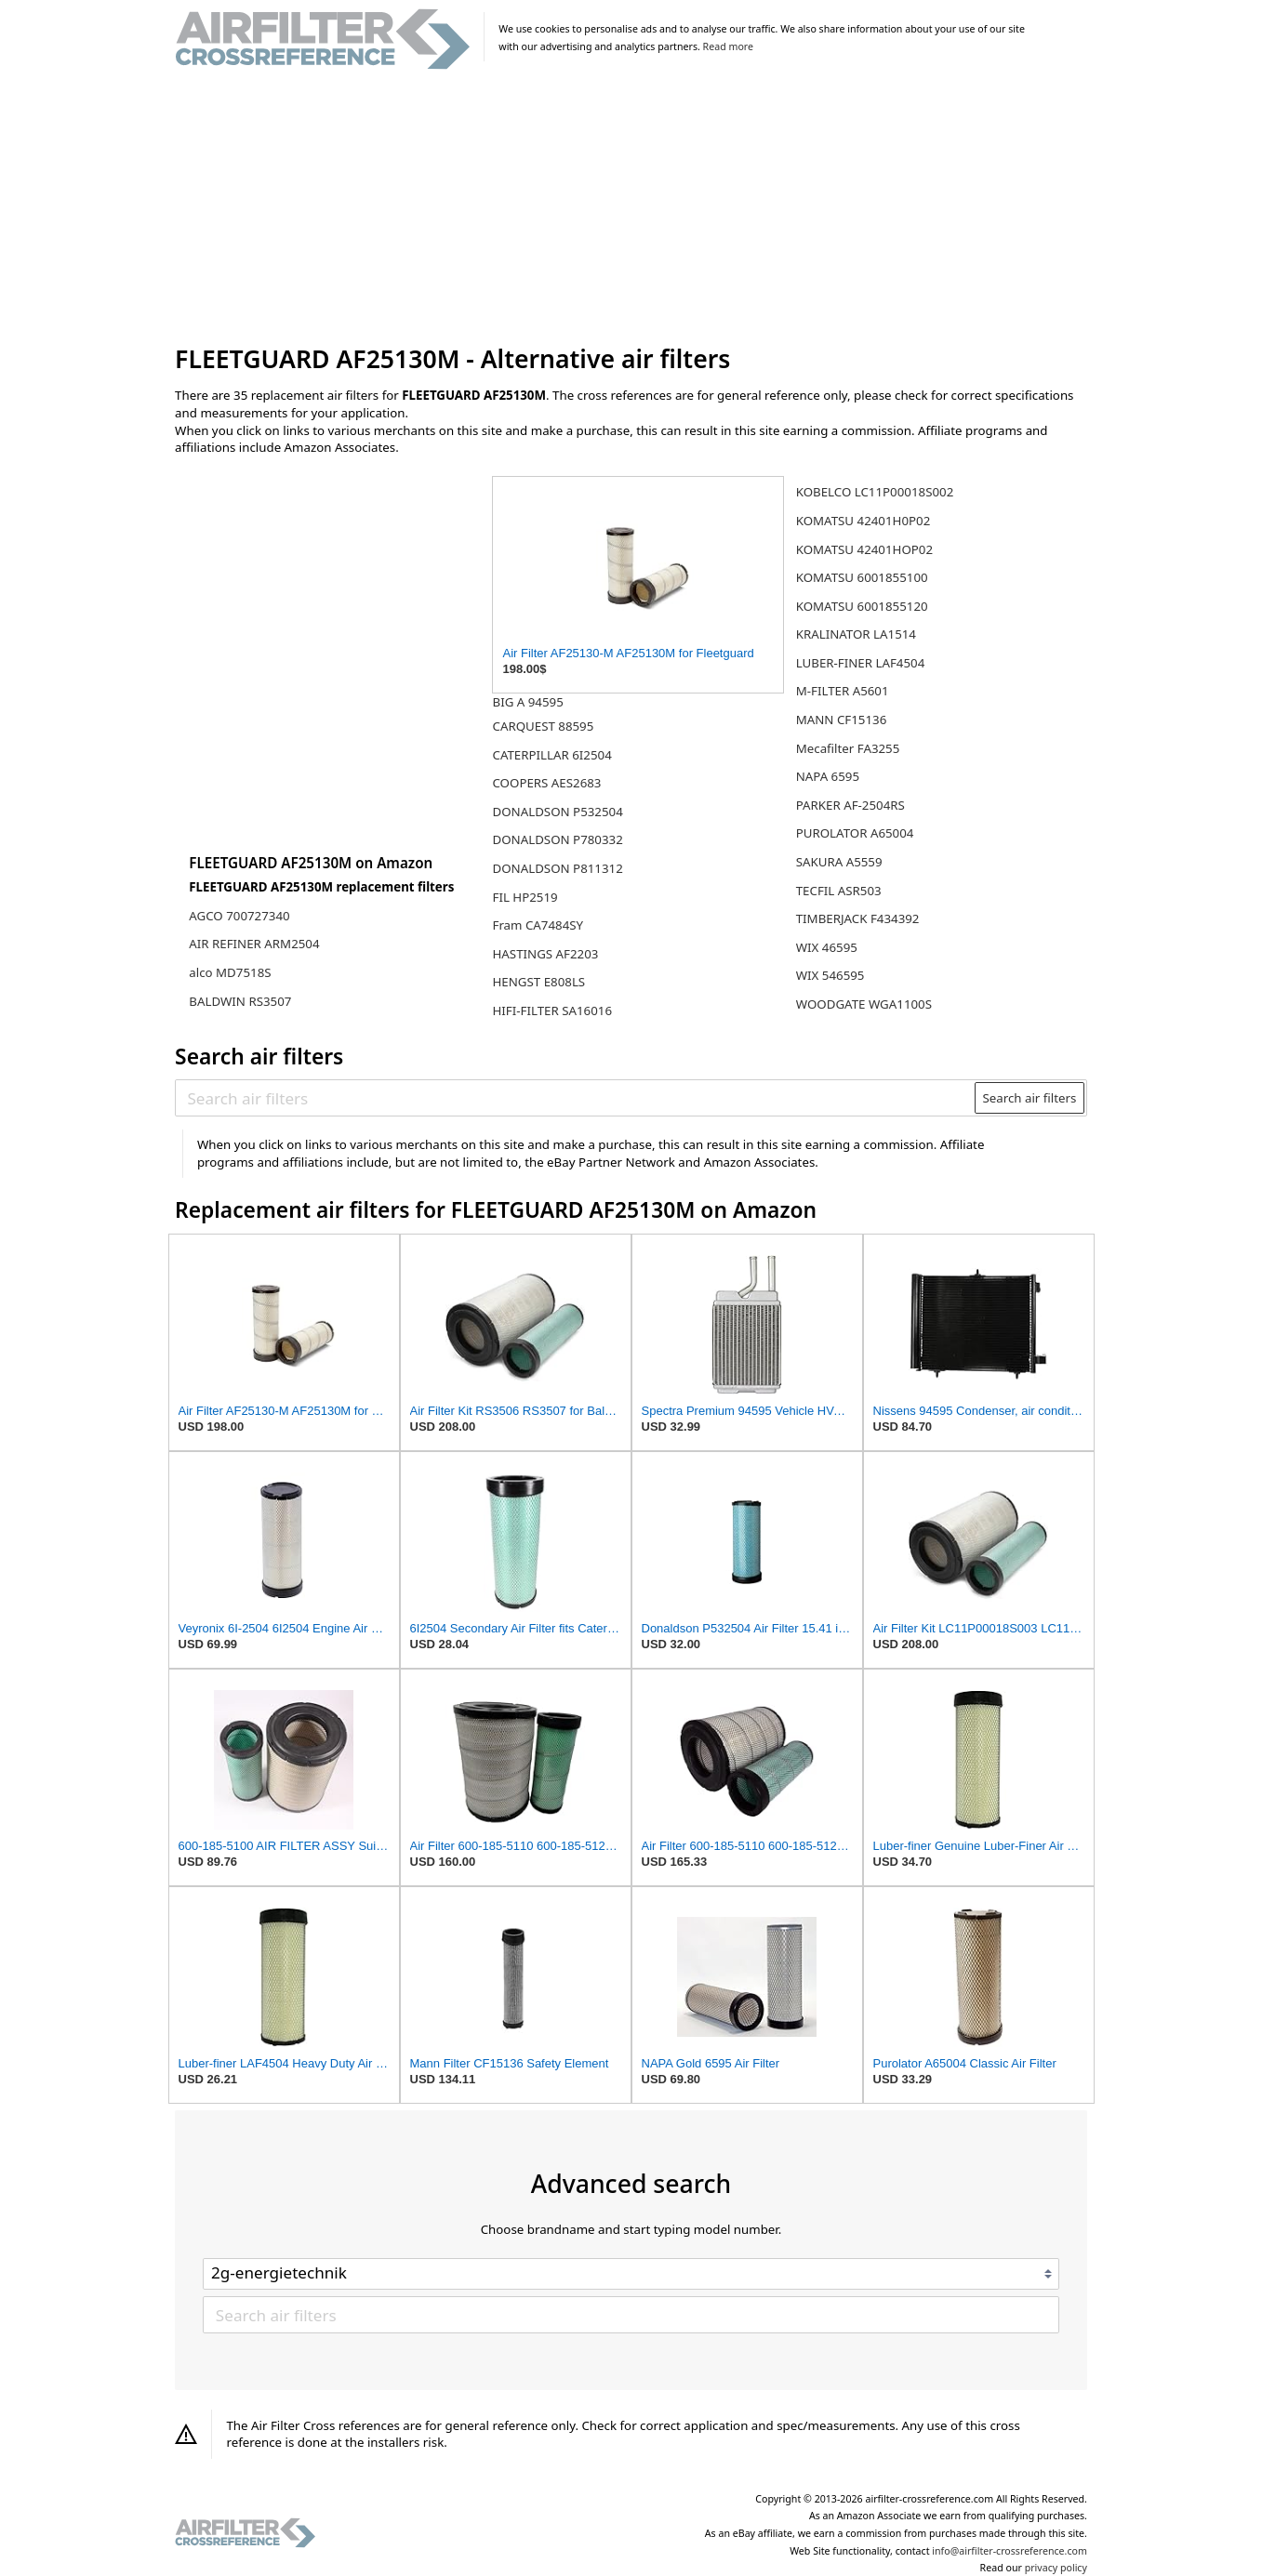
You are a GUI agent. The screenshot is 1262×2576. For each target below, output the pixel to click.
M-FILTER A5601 (842, 690)
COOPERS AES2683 (546, 782)
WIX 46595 (826, 947)
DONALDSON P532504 (557, 811)
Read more (728, 46)
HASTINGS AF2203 (545, 953)
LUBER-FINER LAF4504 (860, 662)
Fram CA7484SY (537, 925)
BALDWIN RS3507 (240, 1001)
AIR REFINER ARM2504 (254, 943)
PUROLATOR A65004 (855, 833)
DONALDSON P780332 (557, 839)
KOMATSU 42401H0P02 (863, 520)
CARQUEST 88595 (542, 726)
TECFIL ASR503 (839, 890)
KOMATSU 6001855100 (862, 577)
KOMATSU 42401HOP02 (864, 549)
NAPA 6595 (827, 776)
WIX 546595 (830, 975)
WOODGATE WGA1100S (864, 1004)
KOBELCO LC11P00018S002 (875, 491)
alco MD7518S (230, 972)
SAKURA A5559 (839, 861)
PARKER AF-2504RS (850, 805)
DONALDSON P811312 (557, 868)
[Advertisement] (631, 208)
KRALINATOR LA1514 (856, 634)
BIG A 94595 (527, 702)
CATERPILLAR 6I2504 (551, 754)
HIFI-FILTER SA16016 (552, 1010)
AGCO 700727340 (239, 915)
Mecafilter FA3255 (848, 748)
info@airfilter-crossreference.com (1009, 2550)
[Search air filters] (576, 1098)
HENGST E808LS (538, 981)
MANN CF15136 (841, 719)
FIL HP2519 (524, 897)
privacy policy (1056, 2567)
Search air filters (1029, 1098)
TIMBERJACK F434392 (858, 918)
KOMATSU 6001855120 (862, 606)
